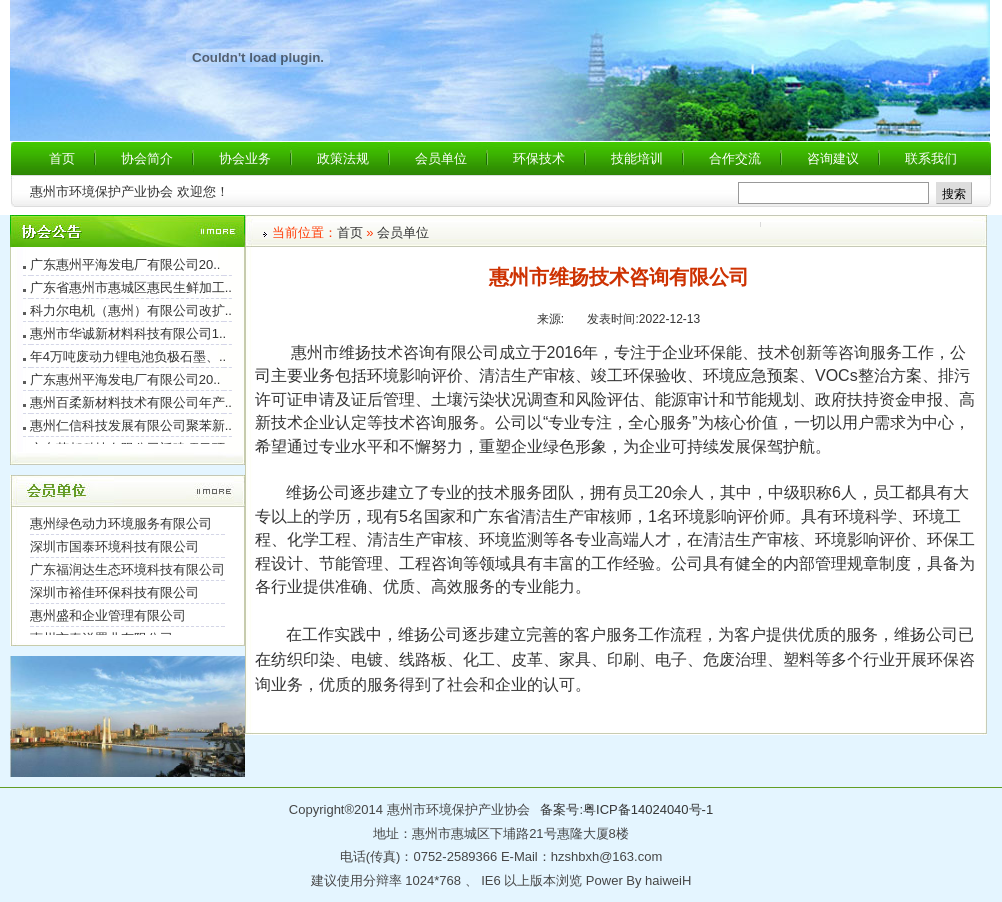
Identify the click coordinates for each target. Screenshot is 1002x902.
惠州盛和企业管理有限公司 (108, 617)
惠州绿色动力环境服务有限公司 (121, 525)
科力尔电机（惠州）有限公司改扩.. (131, 312)
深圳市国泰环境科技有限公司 (114, 548)
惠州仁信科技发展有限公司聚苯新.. (131, 427)
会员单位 (403, 232)
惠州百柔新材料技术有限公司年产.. (131, 404)
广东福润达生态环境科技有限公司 (127, 571)
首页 (350, 232)
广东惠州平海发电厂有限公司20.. (125, 266)
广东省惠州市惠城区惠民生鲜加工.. (131, 289)
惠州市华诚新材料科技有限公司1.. (128, 335)
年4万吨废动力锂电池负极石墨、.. (128, 358)
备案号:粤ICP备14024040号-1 (626, 809)
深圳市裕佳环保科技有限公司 (114, 594)
